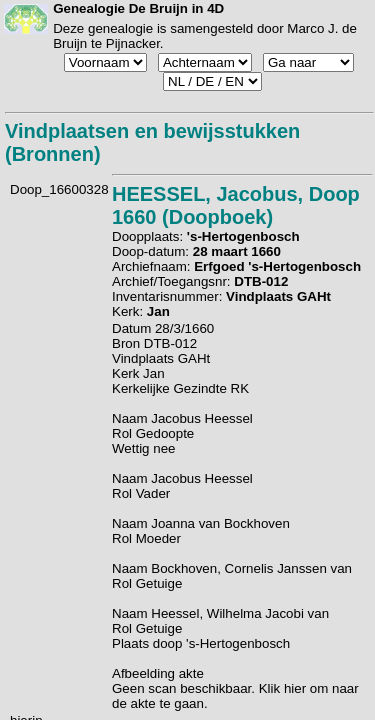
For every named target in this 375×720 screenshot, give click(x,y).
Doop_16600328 (59, 189)
